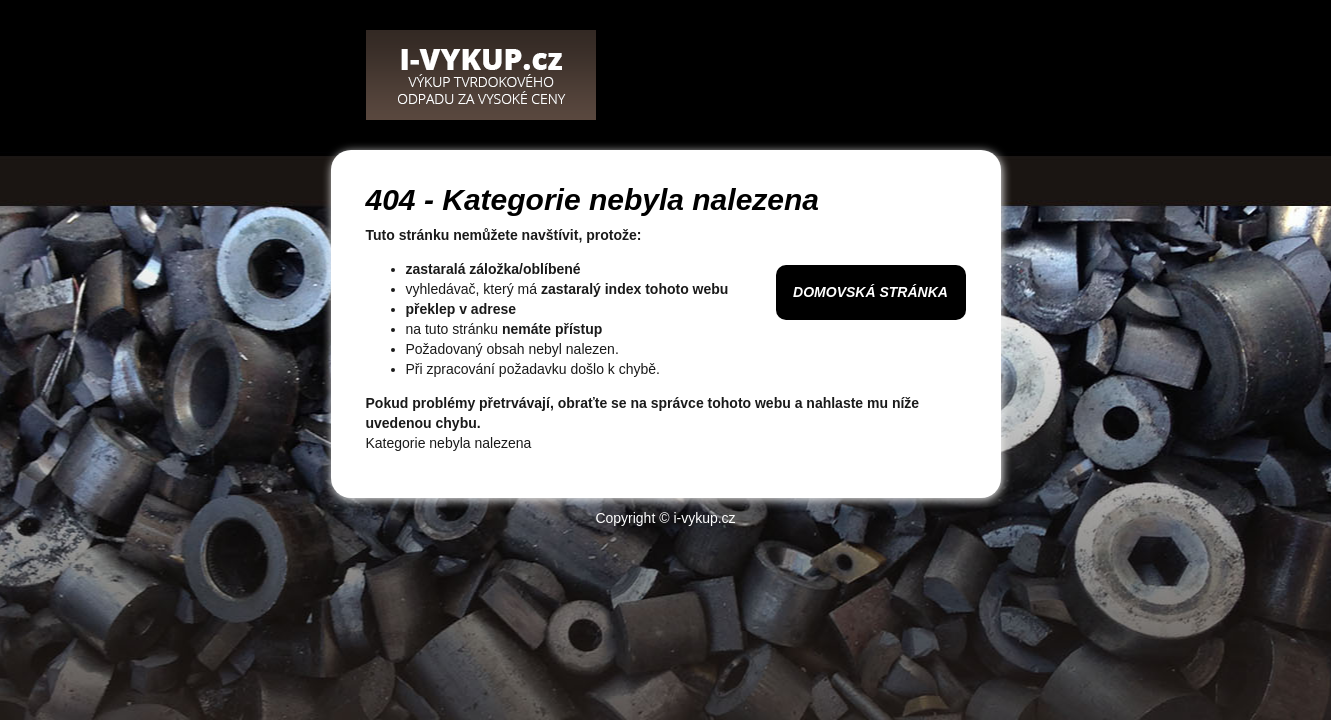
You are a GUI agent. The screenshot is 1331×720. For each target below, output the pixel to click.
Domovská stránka (870, 292)
